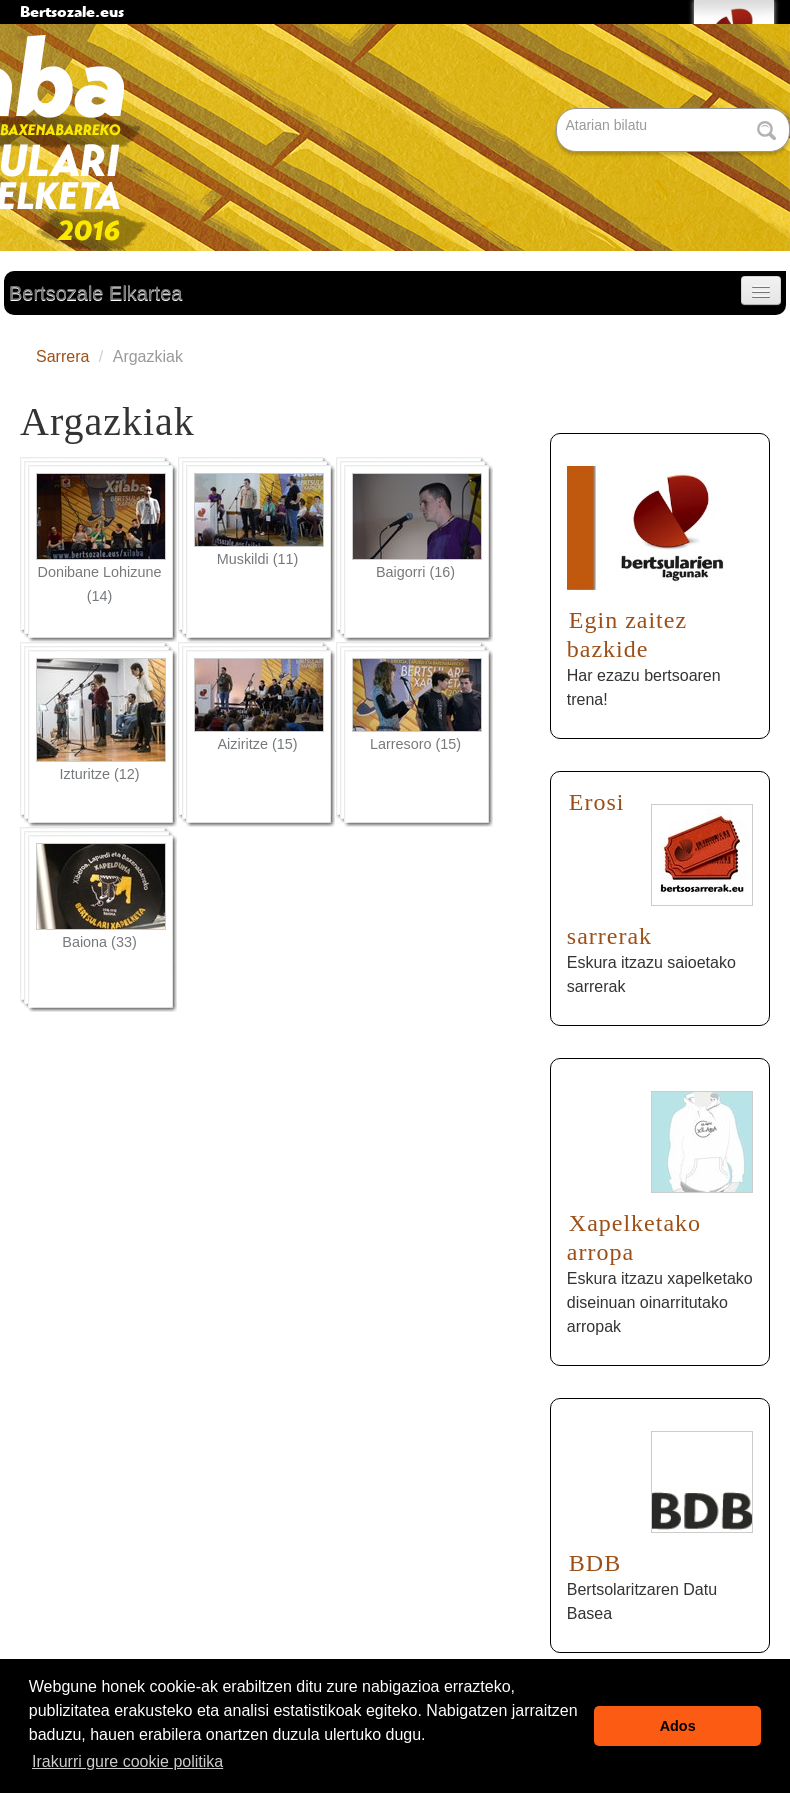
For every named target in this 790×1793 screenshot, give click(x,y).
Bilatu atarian (558, 109)
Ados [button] (678, 1726)
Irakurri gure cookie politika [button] (127, 1761)
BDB (595, 1563)
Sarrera (62, 356)
